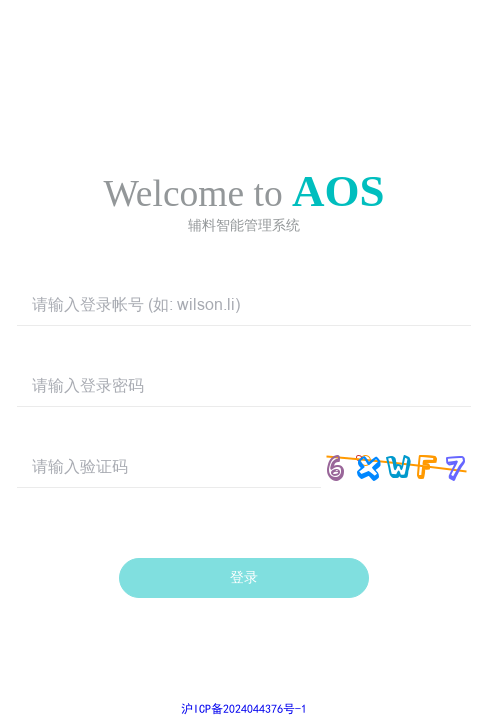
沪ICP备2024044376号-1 (244, 709)
